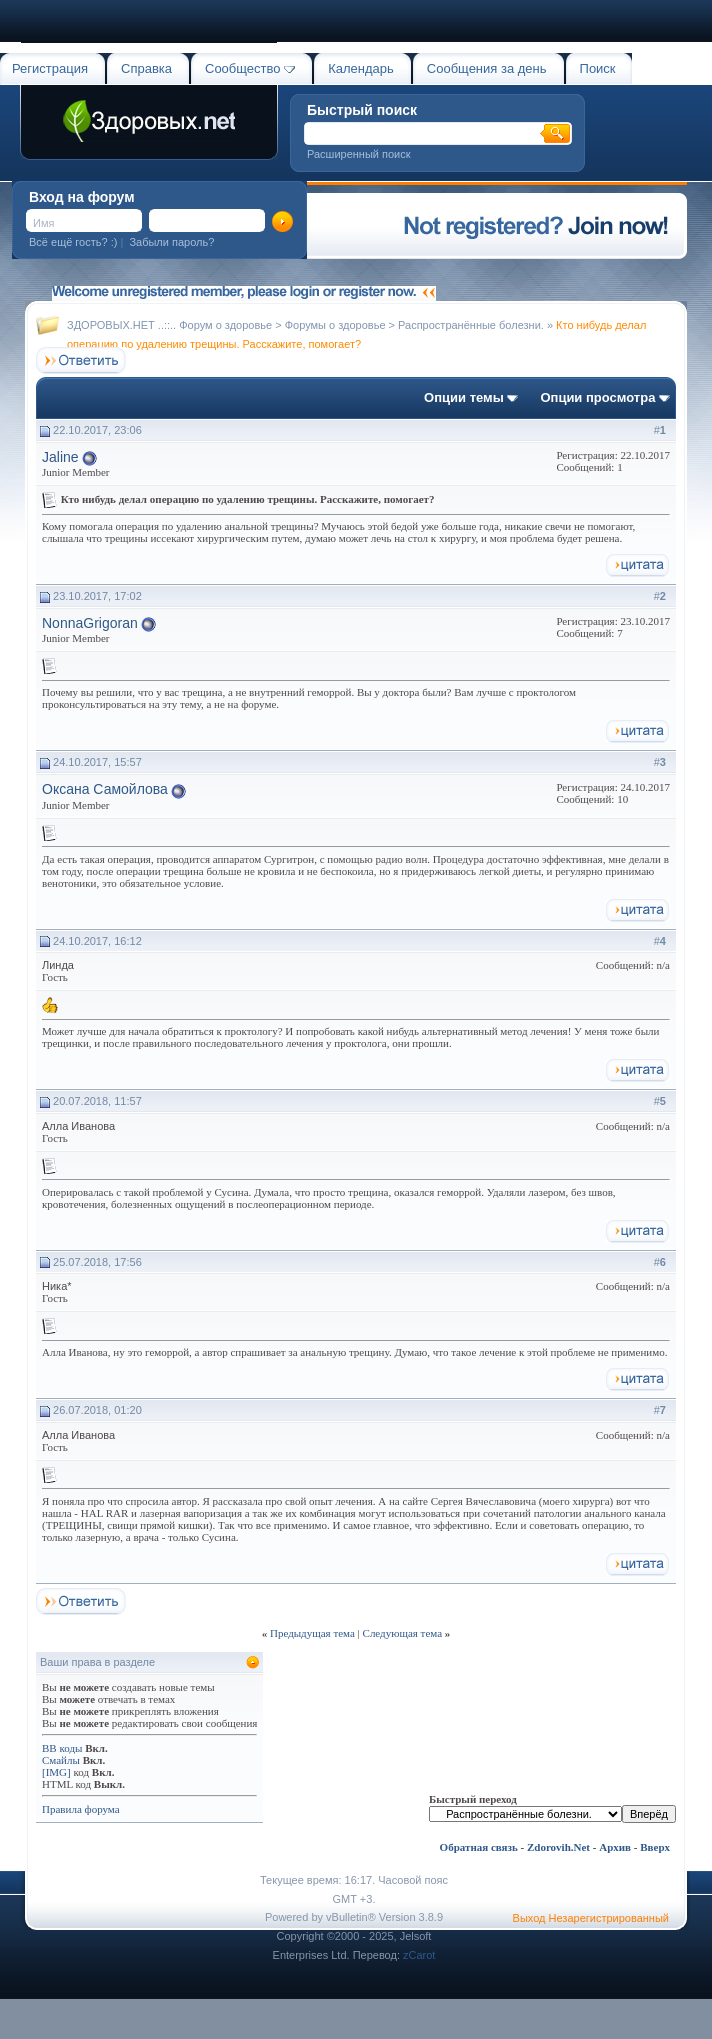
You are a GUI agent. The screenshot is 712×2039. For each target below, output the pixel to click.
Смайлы (61, 1760)
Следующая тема (403, 1633)
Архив (615, 1847)
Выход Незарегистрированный (591, 1918)
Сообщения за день (487, 68)
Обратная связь (479, 1847)
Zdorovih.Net (558, 1847)
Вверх (655, 1847)
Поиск (598, 68)
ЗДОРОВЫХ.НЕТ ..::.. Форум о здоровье (169, 325)
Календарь (361, 68)
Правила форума (81, 1809)
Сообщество (250, 68)
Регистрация (50, 68)
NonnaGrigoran (90, 623)
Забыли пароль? (171, 242)
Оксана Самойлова (105, 789)
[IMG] (56, 1772)
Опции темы (464, 397)
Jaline (60, 457)
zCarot (419, 1955)
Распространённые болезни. (471, 325)
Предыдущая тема (312, 1633)
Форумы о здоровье (335, 325)
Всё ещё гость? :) (73, 242)
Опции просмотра (597, 397)
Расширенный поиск (359, 154)
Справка (146, 68)
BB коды (62, 1748)
